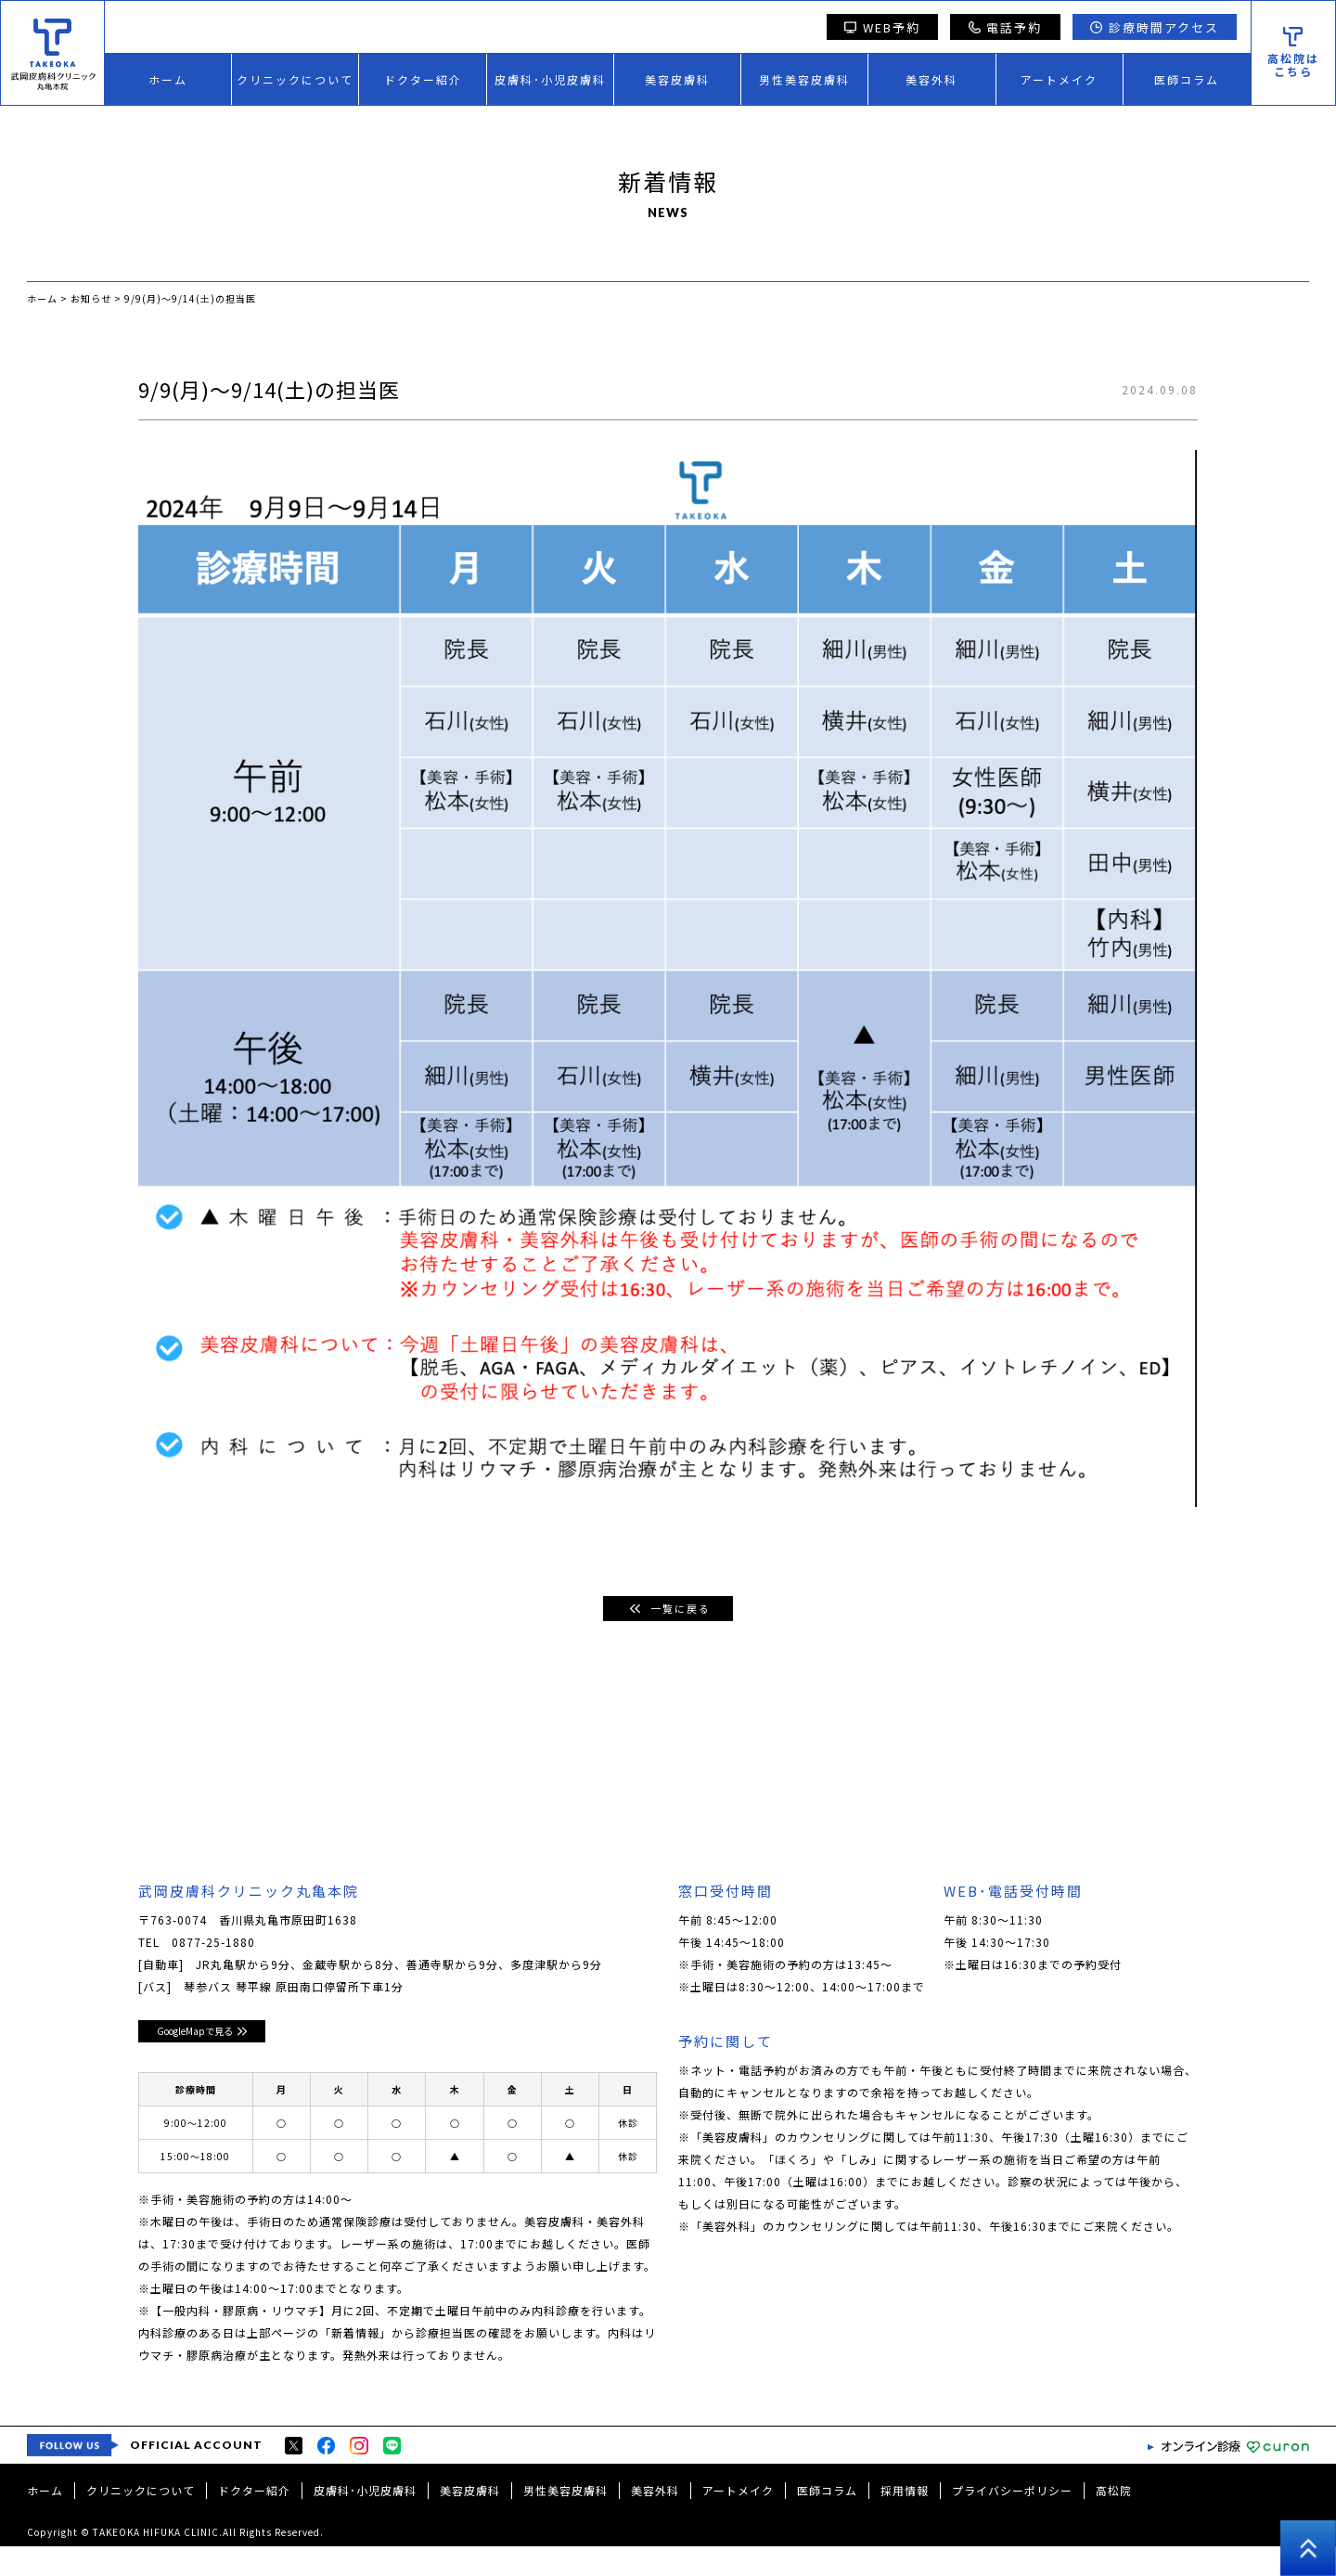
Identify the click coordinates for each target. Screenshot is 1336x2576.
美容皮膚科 (677, 79)
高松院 (1114, 2520)
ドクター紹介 (423, 79)
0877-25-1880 (213, 1943)
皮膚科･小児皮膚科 (550, 79)
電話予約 (1006, 27)
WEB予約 (882, 27)
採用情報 (904, 2520)
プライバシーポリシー (1012, 2520)
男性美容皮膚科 (804, 79)
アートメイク (1059, 79)
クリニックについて (295, 79)
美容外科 (931, 79)
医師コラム (1186, 79)
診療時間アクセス (1154, 27)
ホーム (167, 79)
